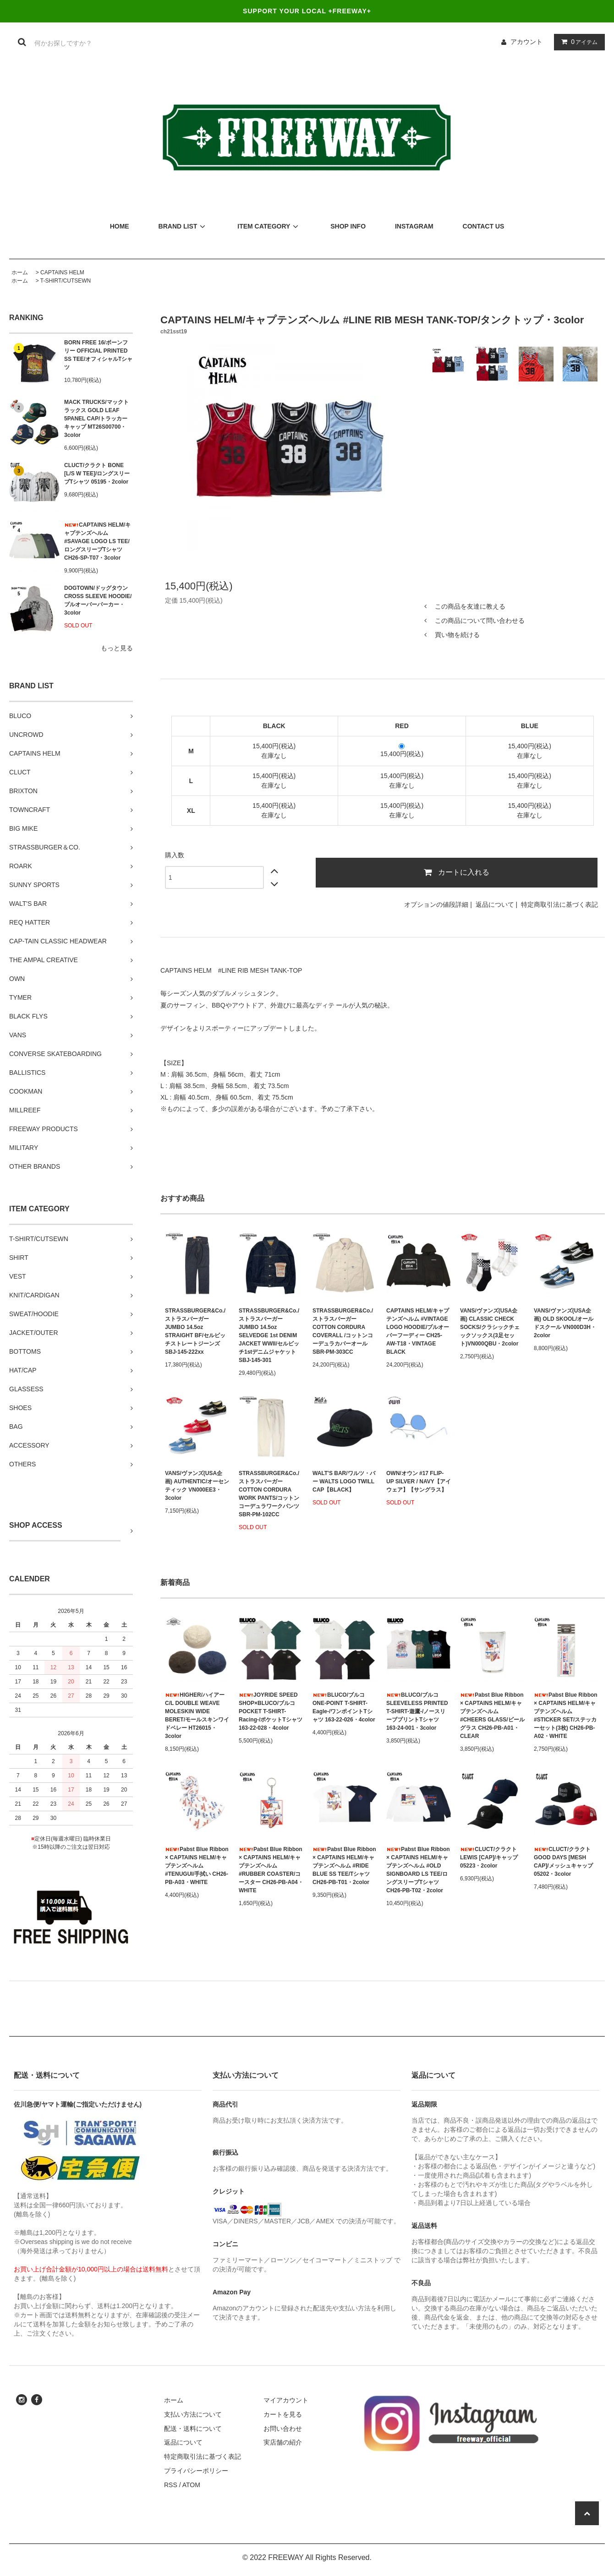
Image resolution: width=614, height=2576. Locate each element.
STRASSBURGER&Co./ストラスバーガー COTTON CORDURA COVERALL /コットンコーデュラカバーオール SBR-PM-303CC (342, 1331)
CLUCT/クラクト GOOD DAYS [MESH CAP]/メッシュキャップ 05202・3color (563, 1861)
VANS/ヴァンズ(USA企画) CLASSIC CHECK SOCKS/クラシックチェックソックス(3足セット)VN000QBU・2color (490, 1327)
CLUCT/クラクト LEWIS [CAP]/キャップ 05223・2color (489, 1857)
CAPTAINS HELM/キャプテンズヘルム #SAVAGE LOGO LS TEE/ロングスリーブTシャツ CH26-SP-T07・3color (97, 541)
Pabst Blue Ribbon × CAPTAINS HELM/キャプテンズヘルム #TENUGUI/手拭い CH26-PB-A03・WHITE (197, 1865)
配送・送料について (193, 2428)
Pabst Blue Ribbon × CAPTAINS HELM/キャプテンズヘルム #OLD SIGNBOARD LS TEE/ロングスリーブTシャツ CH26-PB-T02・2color (418, 1870)
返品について (495, 904)
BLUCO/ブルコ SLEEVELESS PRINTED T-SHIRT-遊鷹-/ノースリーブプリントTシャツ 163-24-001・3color (417, 1711)
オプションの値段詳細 (436, 904)
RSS (170, 2485)
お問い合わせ (282, 2428)
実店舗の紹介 (282, 2442)
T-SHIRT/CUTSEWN (65, 281)
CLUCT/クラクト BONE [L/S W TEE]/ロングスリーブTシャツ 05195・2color (97, 473)
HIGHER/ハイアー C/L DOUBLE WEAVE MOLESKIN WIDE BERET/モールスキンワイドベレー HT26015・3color (197, 1715)
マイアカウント (285, 2400)
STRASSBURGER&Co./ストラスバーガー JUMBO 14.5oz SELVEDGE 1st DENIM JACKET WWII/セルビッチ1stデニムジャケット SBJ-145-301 (269, 1335)
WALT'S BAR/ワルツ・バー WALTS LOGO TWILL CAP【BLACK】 (343, 1481)
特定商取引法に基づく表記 (559, 904)
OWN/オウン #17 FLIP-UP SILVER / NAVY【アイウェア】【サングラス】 (418, 1481)
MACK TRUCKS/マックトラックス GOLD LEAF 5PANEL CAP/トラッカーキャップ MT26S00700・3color (96, 418)
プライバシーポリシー (196, 2470)
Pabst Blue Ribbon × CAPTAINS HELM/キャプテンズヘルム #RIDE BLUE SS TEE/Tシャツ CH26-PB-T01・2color (344, 1865)
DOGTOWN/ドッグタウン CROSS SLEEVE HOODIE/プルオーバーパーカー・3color (98, 600)
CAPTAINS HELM (62, 272)
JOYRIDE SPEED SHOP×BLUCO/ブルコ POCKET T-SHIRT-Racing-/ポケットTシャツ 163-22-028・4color (270, 1711)
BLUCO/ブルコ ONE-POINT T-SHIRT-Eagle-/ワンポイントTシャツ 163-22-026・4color (343, 1707)
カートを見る (282, 2414)
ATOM (191, 2485)
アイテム (577, 41)
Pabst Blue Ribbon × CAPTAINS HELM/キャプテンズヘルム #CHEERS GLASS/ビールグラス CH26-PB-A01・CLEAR (492, 1715)
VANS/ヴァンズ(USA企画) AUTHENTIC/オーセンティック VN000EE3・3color (197, 1485)
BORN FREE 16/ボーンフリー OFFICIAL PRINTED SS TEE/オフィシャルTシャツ (98, 354)
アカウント (526, 41)
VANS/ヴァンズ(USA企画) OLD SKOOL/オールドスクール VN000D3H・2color (565, 1323)
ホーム (19, 272)
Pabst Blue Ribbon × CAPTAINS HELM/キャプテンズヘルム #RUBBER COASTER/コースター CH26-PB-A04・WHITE (271, 1870)
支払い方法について (193, 2414)
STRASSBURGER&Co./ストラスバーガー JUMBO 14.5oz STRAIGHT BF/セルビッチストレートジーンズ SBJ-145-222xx (195, 1331)
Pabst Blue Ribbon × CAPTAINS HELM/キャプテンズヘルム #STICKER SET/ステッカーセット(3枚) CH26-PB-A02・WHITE (566, 1715)
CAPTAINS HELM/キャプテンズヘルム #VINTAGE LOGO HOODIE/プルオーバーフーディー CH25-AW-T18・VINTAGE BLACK (417, 1331)
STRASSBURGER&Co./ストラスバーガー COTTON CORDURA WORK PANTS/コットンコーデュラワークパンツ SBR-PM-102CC (269, 1494)
